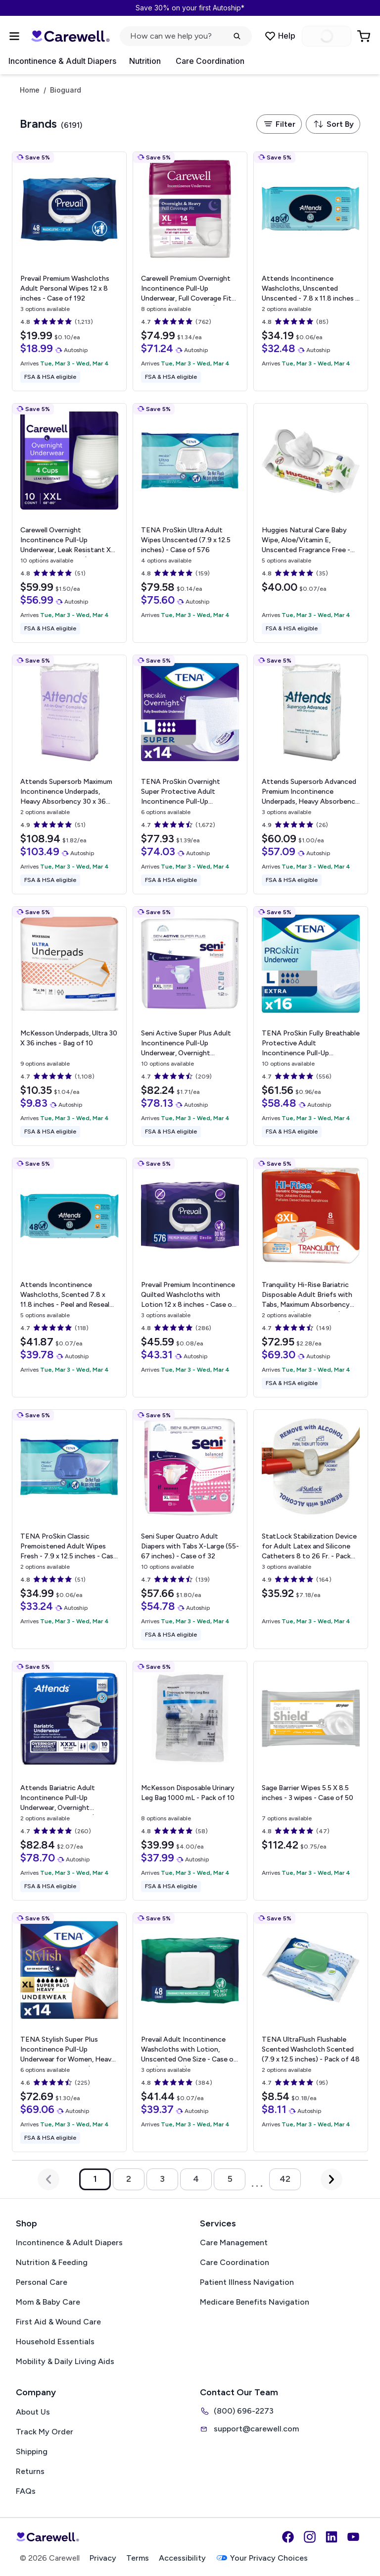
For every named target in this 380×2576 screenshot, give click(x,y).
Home (30, 90)
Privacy (103, 2558)
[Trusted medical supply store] (70, 36)
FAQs (26, 2491)
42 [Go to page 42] (285, 2178)
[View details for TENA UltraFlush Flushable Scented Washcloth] (311, 2032)
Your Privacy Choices (262, 2558)
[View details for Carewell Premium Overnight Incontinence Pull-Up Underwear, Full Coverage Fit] (190, 271)
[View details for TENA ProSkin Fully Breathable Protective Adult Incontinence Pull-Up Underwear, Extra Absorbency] (311, 1026)
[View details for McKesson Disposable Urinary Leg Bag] (190, 1780)
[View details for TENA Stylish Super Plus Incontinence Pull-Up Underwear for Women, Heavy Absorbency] (69, 2032)
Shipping (32, 2451)
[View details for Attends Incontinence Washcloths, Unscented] (311, 271)
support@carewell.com (249, 2429)
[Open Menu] (14, 36)
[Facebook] (288, 2537)
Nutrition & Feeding (52, 2262)
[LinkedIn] (331, 2537)
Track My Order (44, 2431)
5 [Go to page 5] (230, 2178)
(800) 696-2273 (237, 2411)
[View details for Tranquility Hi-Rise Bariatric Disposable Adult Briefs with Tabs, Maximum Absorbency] (311, 1277)
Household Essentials (55, 2341)
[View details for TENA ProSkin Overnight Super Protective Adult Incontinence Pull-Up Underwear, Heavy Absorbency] (190, 774)
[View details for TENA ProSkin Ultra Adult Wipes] (190, 523)
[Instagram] (310, 2537)
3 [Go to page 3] (162, 2178)
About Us (33, 2412)
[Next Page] (331, 2179)
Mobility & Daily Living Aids (65, 2361)
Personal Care (41, 2282)
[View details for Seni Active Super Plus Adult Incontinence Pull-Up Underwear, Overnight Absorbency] (190, 1026)
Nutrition (145, 61)
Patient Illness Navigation (247, 2282)
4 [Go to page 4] (196, 2178)
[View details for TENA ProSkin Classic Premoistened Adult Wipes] (69, 1529)
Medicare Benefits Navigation (254, 2302)
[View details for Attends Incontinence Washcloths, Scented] (69, 1277)
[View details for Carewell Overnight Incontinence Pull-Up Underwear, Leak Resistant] (69, 523)
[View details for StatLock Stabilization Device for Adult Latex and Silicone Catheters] (311, 1529)
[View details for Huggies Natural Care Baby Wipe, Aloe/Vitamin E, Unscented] (311, 523)
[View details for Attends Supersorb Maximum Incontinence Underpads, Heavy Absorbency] (69, 774)
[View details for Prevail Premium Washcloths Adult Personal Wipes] (69, 271)
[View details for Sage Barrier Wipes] (311, 1780)
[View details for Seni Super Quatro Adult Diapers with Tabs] (190, 1529)
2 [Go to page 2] (128, 2178)
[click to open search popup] (186, 36)
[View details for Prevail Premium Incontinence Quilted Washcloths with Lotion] (190, 1277)
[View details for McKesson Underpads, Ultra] (69, 1026)
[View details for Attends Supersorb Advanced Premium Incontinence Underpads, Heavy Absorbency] (311, 774)
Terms (137, 2558)
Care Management (234, 2242)
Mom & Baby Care (48, 2302)
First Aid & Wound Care (58, 2321)
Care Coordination (210, 61)
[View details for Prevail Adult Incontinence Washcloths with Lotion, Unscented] (190, 2032)
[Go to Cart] (364, 36)
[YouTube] (353, 2537)
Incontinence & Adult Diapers (62, 61)
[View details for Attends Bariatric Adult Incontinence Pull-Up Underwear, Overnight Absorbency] (69, 1780)
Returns (30, 2471)
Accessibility (182, 2558)
